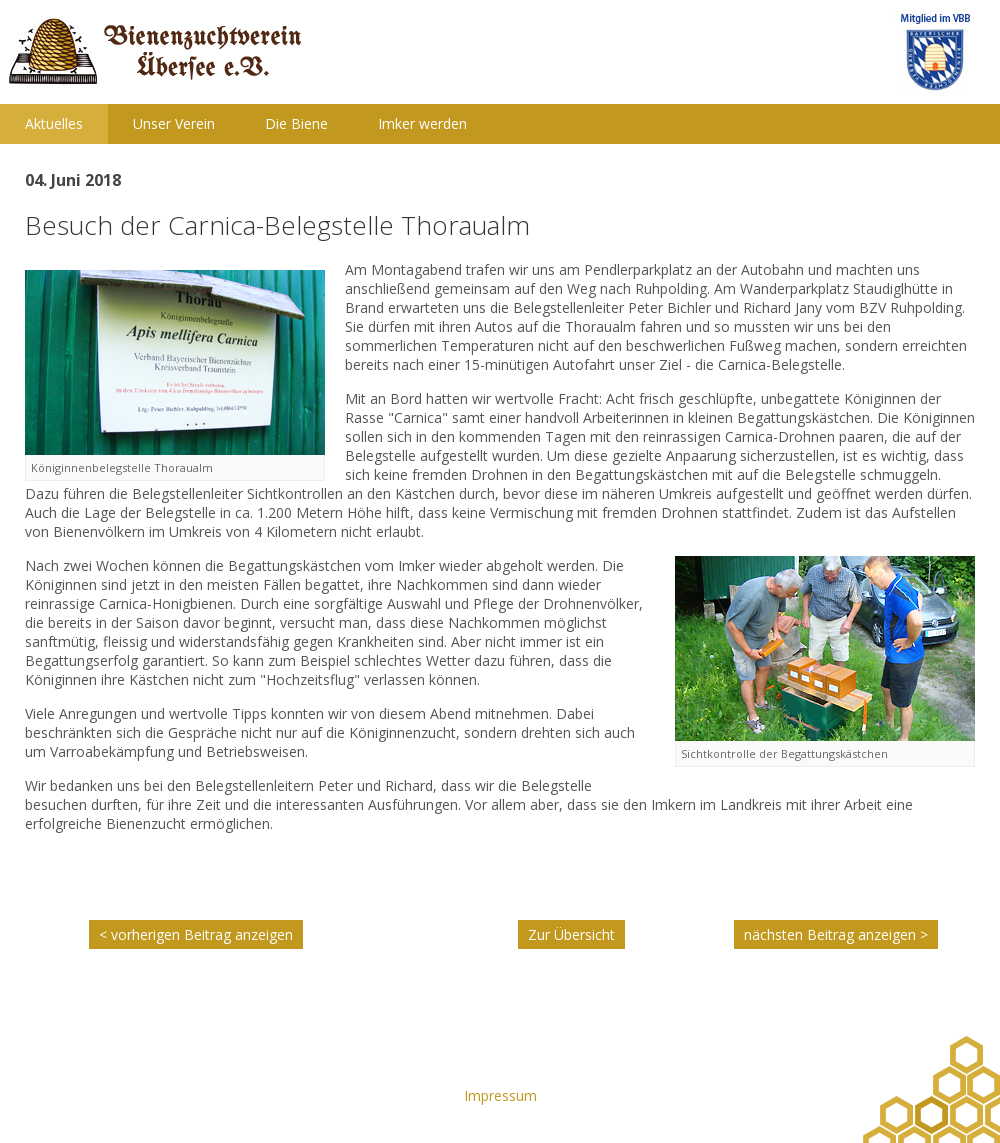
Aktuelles (54, 123)
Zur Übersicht (571, 934)
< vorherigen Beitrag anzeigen (196, 934)
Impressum (500, 1095)
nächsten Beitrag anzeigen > (836, 934)
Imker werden (422, 123)
